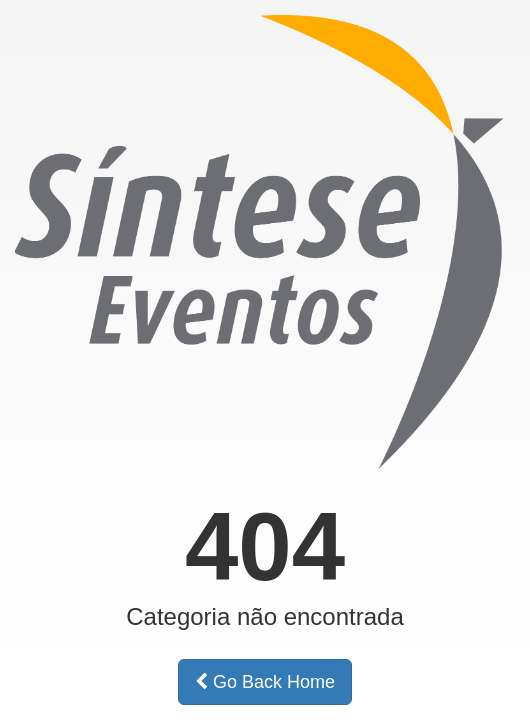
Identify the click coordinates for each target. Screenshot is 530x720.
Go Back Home (265, 682)
